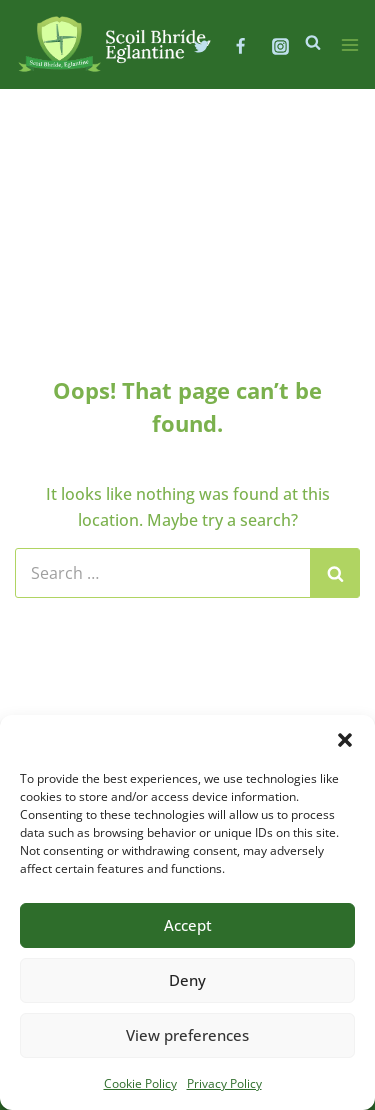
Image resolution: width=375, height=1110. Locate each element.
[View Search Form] (313, 43)
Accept (188, 925)
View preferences (187, 1035)
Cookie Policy (140, 1083)
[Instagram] (280, 46)
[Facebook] (241, 46)
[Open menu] (350, 45)
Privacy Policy (224, 1083)
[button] (345, 740)
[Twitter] (202, 46)
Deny (187, 980)
